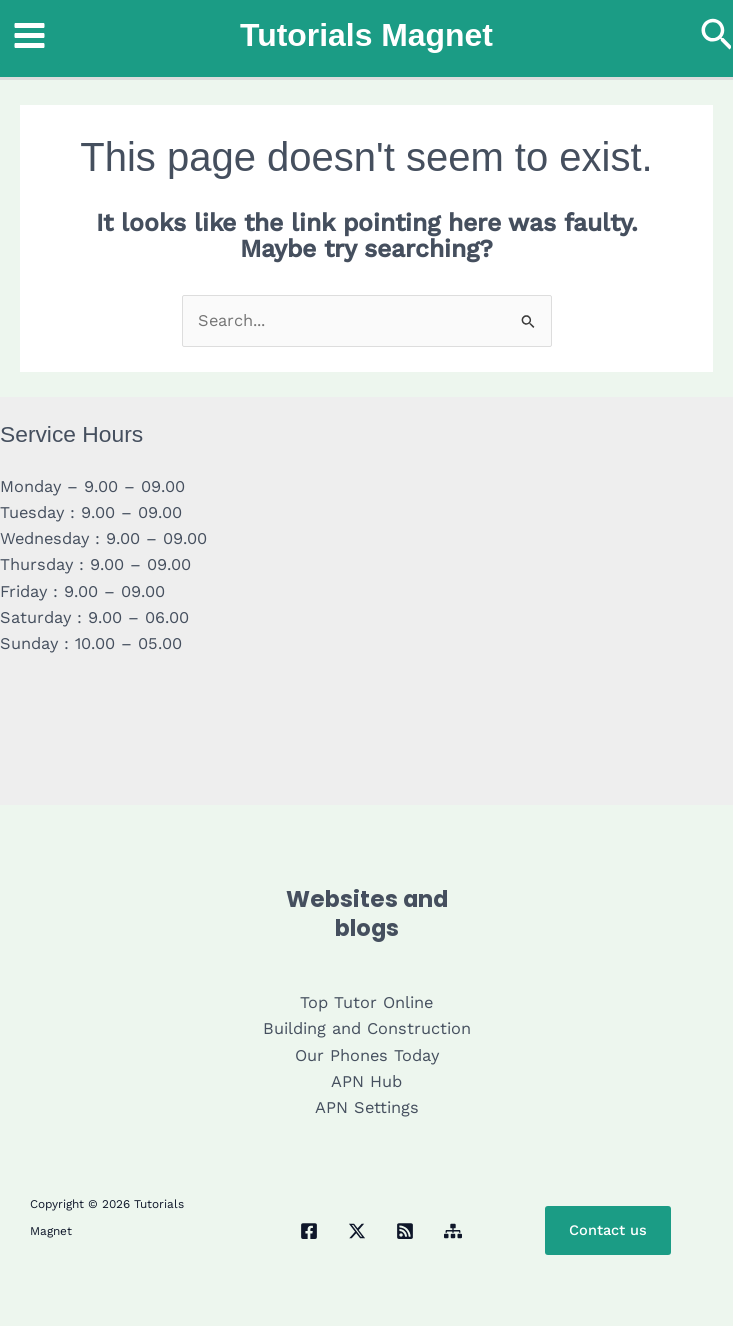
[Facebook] (309, 1231)
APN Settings (367, 1107)
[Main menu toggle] (30, 36)
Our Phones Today (367, 1055)
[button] (717, 35)
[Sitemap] (453, 1231)
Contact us (608, 1230)
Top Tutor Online (366, 1002)
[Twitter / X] (357, 1231)
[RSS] (405, 1231)
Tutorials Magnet (366, 35)
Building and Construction (367, 1028)
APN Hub (366, 1081)
